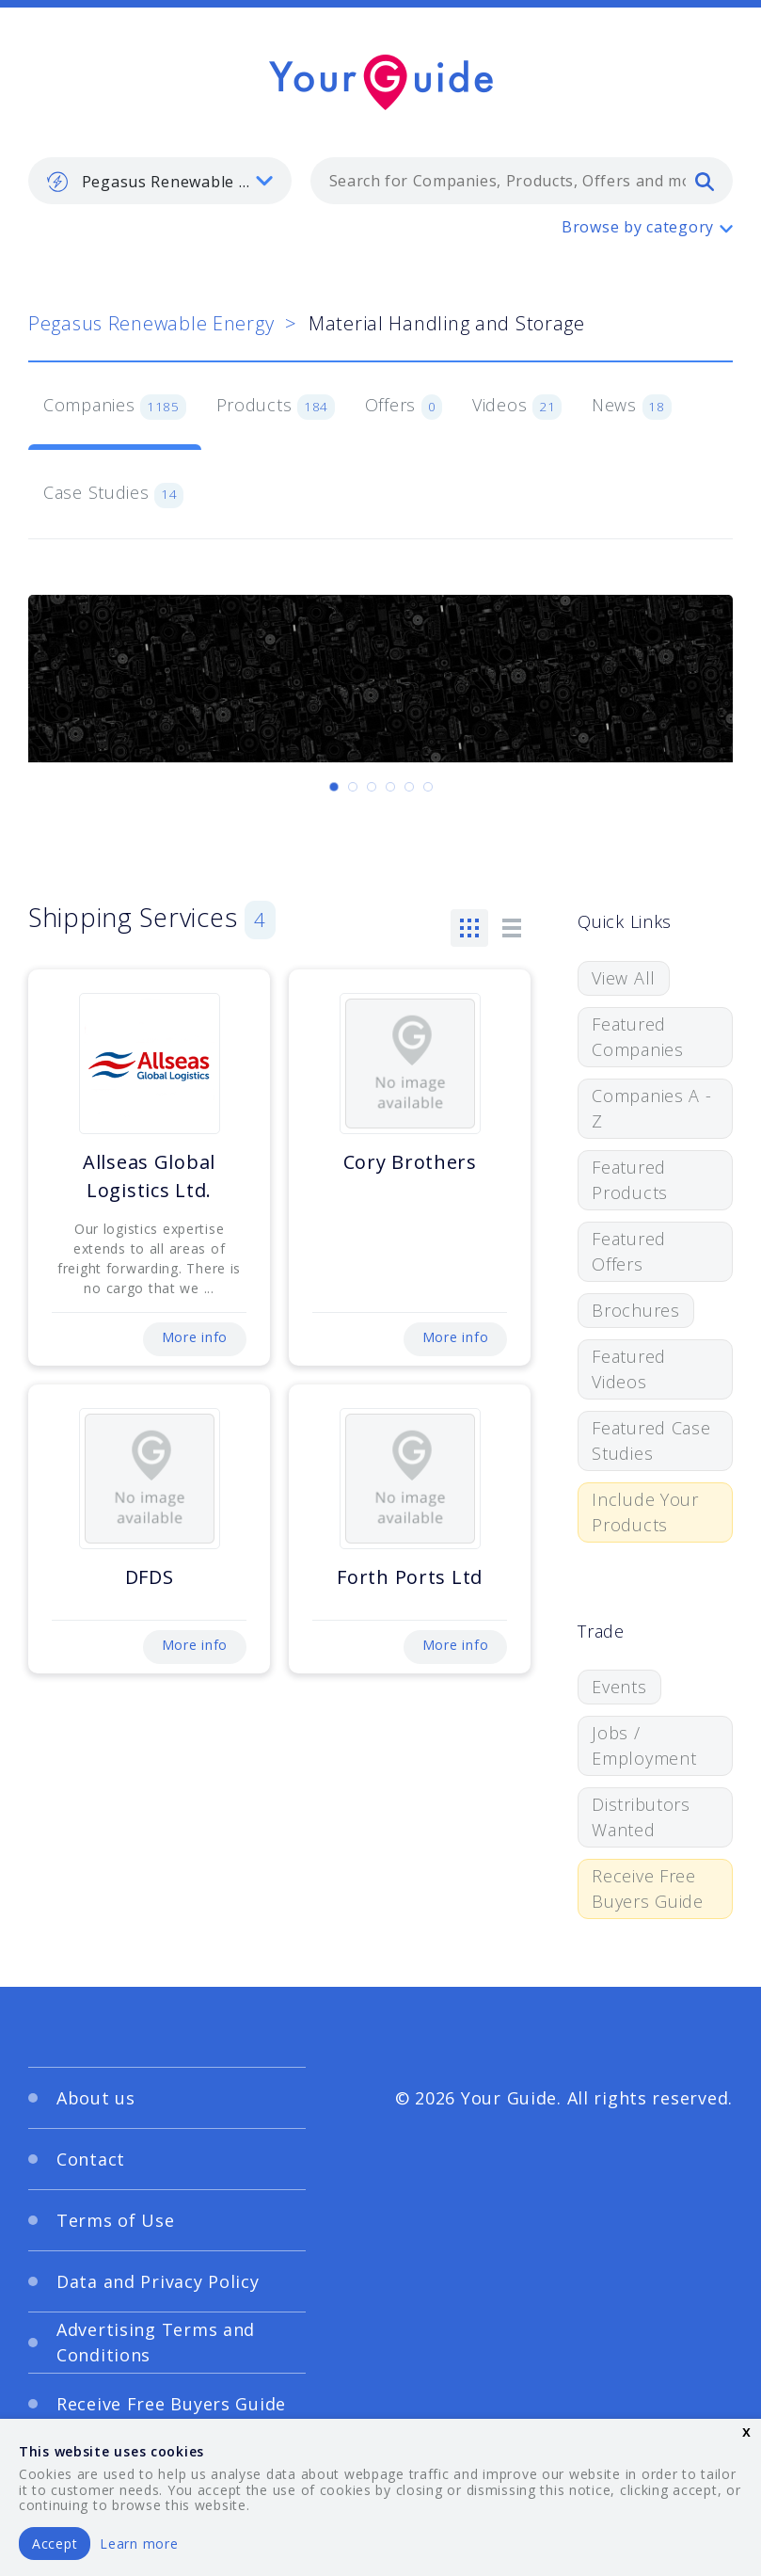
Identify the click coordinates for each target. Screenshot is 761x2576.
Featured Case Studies (651, 1440)
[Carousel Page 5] (409, 787)
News (632, 406)
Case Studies (113, 494)
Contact (90, 2159)
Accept (54, 2543)
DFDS (149, 1577)
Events (619, 1686)
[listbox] (160, 180)
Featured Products (630, 1180)
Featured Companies (637, 1037)
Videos (517, 406)
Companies (114, 406)
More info (195, 1337)
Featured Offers (629, 1251)
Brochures (635, 1310)
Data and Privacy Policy (158, 2281)
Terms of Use (115, 2220)
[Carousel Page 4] (390, 787)
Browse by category (638, 226)
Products (275, 406)
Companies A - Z (651, 1108)
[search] (704, 181)
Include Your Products (645, 1512)
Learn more (139, 2543)
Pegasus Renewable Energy (151, 323)
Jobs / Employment (644, 1745)
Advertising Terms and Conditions (155, 2342)
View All (624, 978)
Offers (403, 406)
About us (95, 2098)
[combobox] (521, 180)
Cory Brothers (410, 1162)
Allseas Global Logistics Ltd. (149, 1176)
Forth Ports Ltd (410, 1577)
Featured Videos (629, 1369)
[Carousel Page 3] (371, 787)
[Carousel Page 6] (428, 787)
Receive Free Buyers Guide (648, 1888)
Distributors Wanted (641, 1817)
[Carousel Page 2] (352, 787)
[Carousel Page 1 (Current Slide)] (334, 787)
